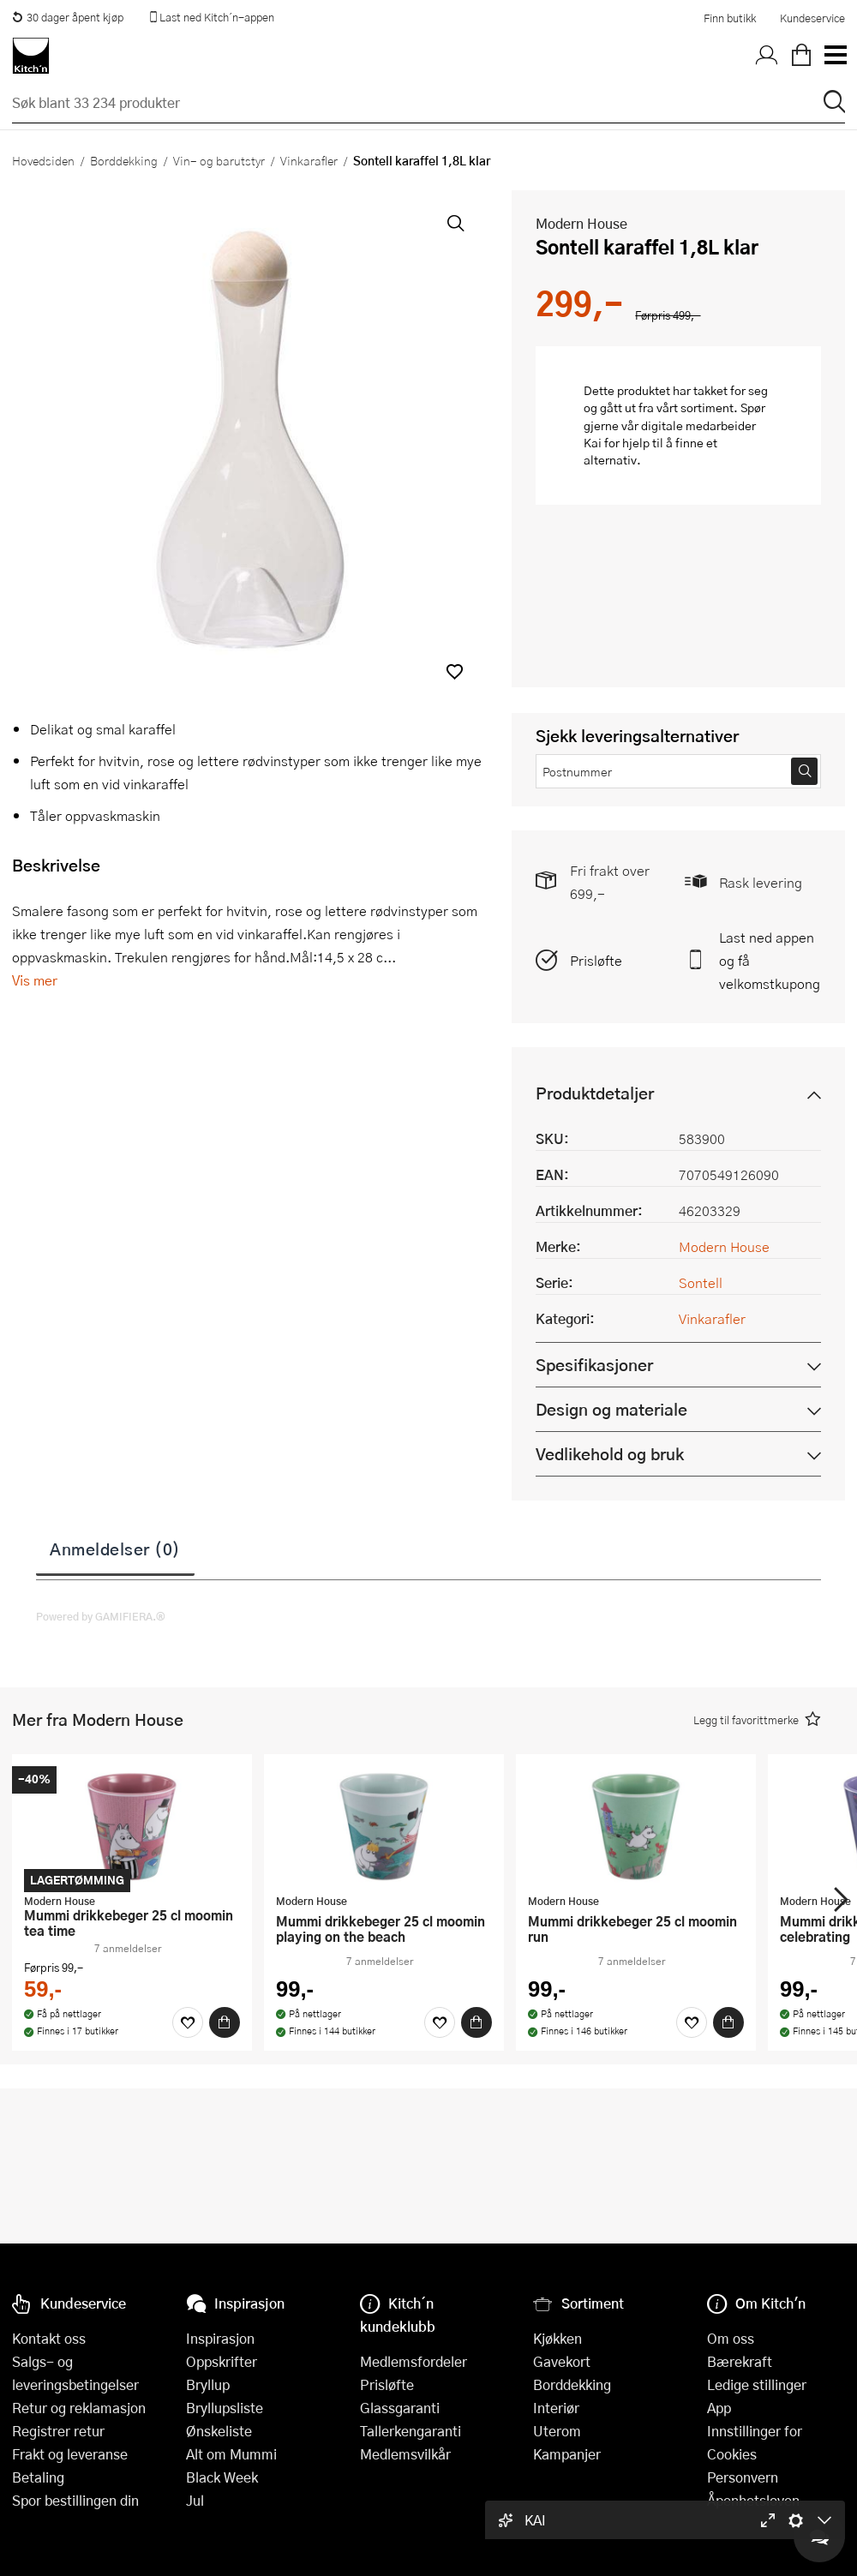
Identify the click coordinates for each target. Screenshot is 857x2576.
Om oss (730, 2338)
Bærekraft (739, 2361)
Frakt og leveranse (70, 2454)
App (719, 2407)
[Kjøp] (224, 2022)
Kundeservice (812, 18)
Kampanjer (567, 2454)
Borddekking (124, 160)
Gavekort (561, 2361)
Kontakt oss (49, 2338)
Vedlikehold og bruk (610, 1453)
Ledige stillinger (756, 2384)
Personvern (742, 2477)
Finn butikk (730, 18)
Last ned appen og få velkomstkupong (769, 960)
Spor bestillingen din (75, 2500)
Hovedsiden (43, 160)
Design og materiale (611, 1409)
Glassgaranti (400, 2407)
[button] (454, 671)
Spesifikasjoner (594, 1364)
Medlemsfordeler (413, 2361)
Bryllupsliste (224, 2407)
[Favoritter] (187, 2022)
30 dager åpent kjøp (67, 17)
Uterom (557, 2431)
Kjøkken (557, 2338)
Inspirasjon (220, 2338)
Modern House (581, 223)
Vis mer (34, 980)
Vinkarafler (309, 160)
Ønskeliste (219, 2431)
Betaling (38, 2477)
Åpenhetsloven (753, 2500)
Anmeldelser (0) (115, 1549)
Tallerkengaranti (410, 2431)
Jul (195, 2500)
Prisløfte (596, 960)
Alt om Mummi (231, 2454)
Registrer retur (58, 2431)
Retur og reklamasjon (79, 2407)
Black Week (222, 2477)
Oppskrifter (221, 2361)
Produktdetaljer (595, 1093)
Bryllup (208, 2384)
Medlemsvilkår (405, 2454)
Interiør (556, 2407)
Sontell (700, 1282)
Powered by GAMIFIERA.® (100, 1616)
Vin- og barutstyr (219, 160)
